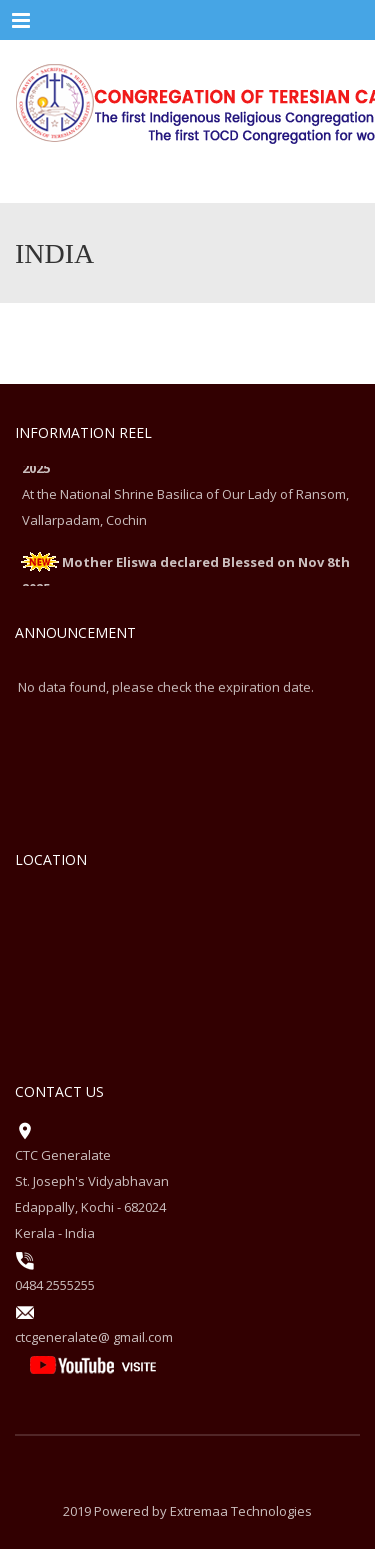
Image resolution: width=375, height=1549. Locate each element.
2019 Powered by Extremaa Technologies (187, 1511)
